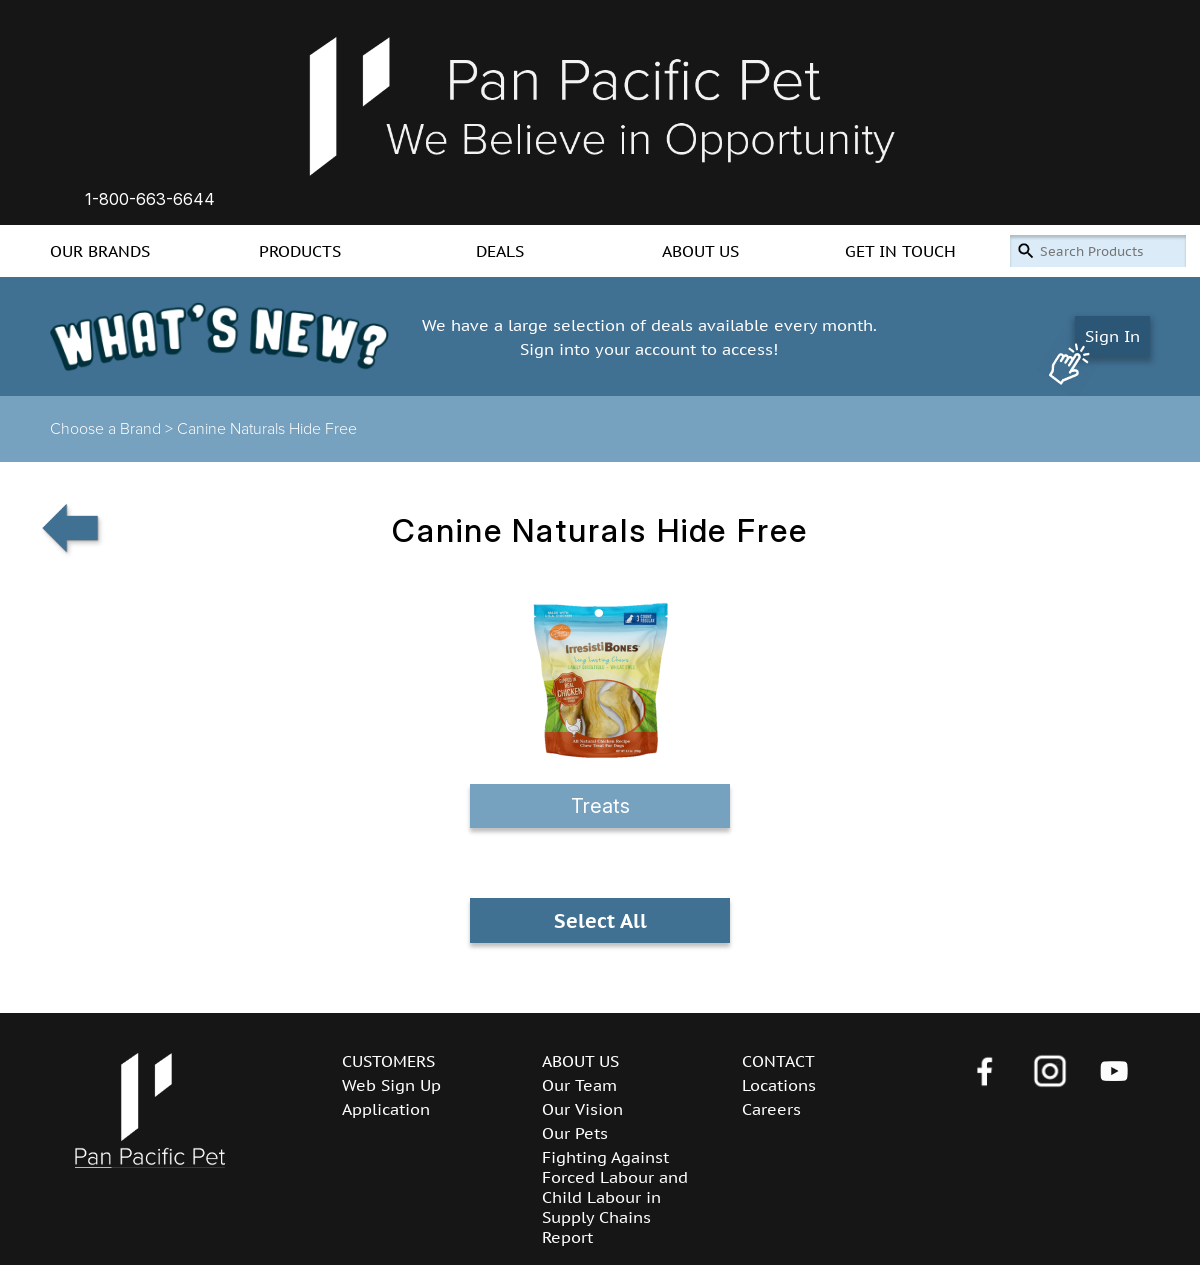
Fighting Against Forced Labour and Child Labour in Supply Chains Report (615, 1197)
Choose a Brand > (113, 429)
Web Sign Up (391, 1085)
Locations (779, 1085)
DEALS (500, 251)
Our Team (579, 1085)
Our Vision (582, 1109)
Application (386, 1109)
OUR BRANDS (100, 251)
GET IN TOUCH (900, 251)
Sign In (1112, 336)
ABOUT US (700, 251)
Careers (771, 1109)
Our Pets (575, 1133)
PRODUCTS (300, 251)
